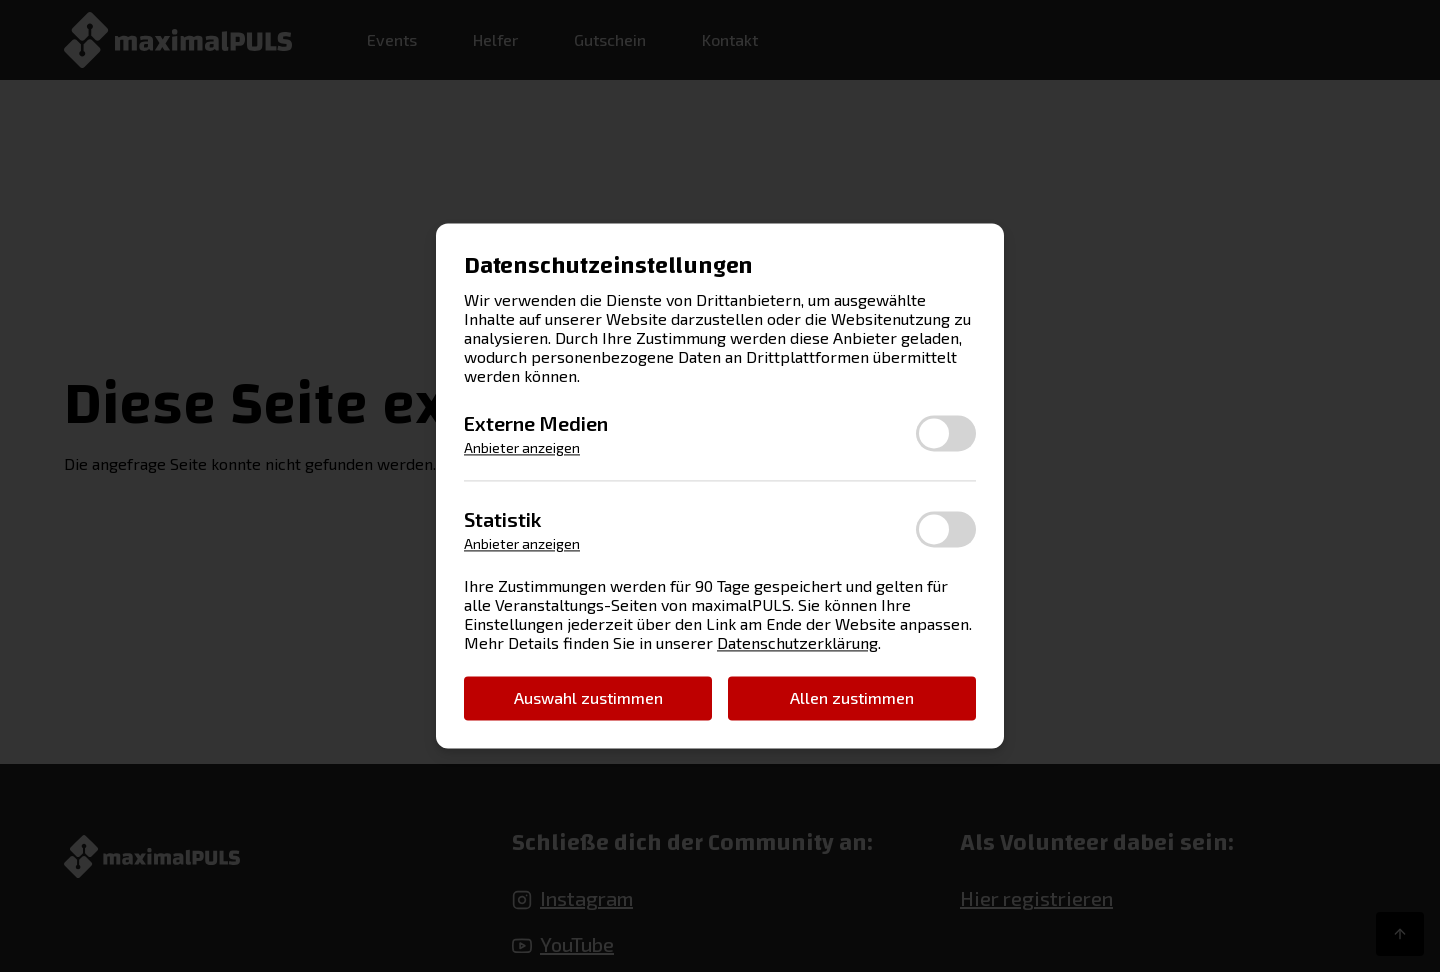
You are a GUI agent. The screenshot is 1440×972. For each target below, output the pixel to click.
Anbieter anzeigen (522, 448)
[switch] (946, 433)
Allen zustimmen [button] (852, 697)
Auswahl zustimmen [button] (588, 697)
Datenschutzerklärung (797, 643)
